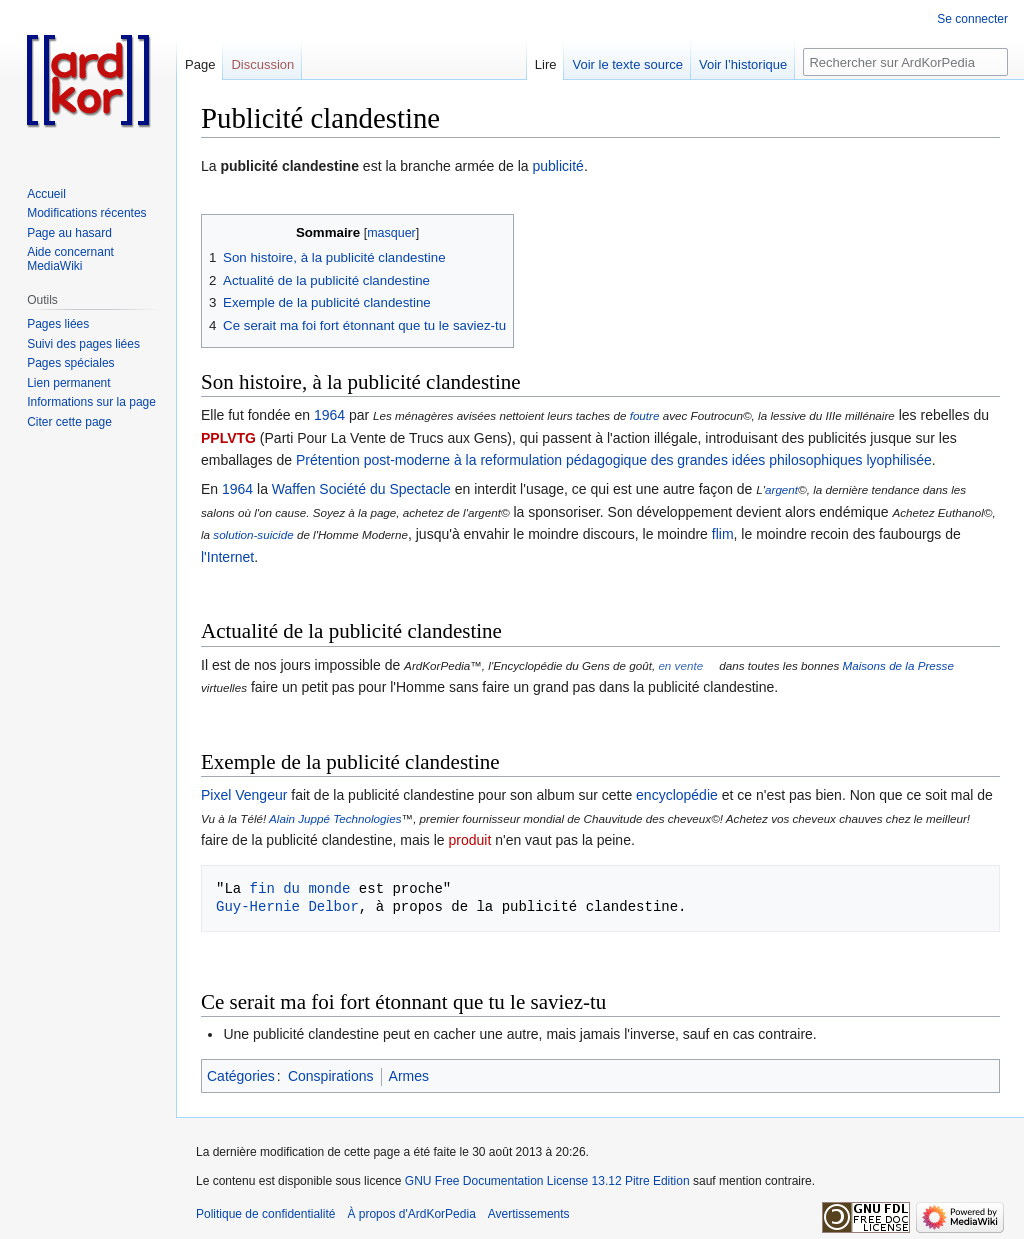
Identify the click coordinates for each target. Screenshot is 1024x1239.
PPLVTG (228, 438)
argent (781, 489)
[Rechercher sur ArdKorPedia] (905, 62)
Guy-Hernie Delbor (287, 906)
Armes (409, 1076)
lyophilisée (898, 460)
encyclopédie (677, 795)
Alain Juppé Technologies (335, 818)
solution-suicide (253, 534)
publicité (558, 166)
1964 (329, 415)
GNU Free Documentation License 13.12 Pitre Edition (547, 1181)
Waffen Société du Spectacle (361, 489)
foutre (645, 415)
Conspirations (331, 1076)
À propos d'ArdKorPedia (411, 1214)
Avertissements (529, 1214)
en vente (680, 665)
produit (469, 840)
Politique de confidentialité (265, 1214)
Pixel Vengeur (244, 795)
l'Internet (227, 557)
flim (723, 534)
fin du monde (300, 888)
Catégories (241, 1076)
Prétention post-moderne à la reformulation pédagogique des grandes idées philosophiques (579, 460)
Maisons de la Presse (897, 665)
